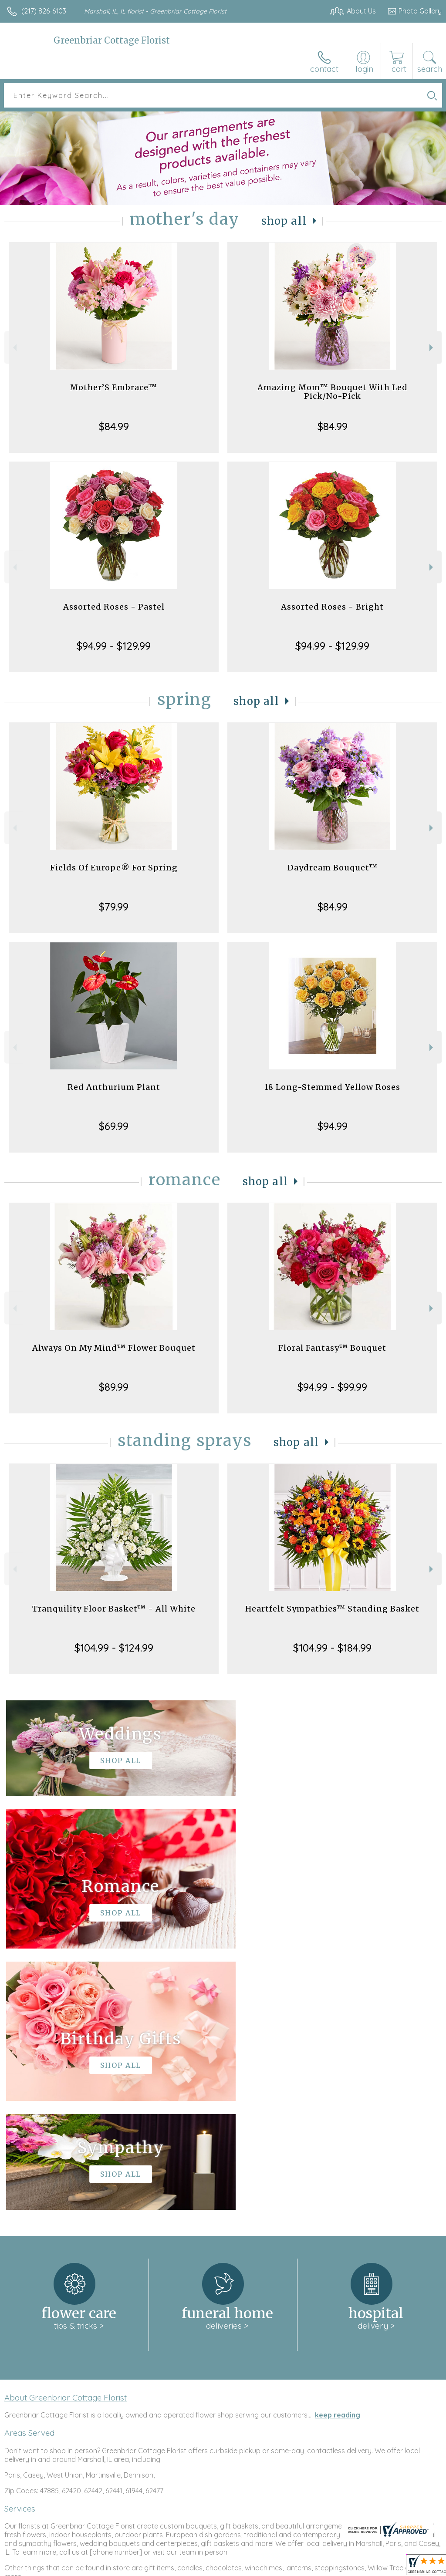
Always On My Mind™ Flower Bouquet (114, 1348)
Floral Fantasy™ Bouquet (332, 1348)
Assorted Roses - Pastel (114, 607)
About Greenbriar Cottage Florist (65, 2136)
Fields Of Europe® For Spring (114, 868)
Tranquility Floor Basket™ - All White (114, 1609)
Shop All (283, 221)
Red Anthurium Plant (114, 1087)
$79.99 (113, 906)
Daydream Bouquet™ (332, 868)
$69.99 (113, 1126)
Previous (13, 347)
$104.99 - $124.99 (113, 1647)
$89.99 (113, 1386)
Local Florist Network (355, 2567)
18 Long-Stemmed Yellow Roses (332, 1087)
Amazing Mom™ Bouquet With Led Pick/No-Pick (332, 391)
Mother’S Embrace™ (113, 387)
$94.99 (333, 1126)
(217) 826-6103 (43, 11)
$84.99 (114, 426)
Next (432, 347)
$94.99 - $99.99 (332, 1386)
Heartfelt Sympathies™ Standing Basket (332, 1609)
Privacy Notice (293, 2567)
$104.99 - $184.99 (332, 1647)
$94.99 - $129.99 (114, 645)
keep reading (337, 2153)
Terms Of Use (242, 2567)
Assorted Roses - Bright (332, 607)
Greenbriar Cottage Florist (112, 40)
